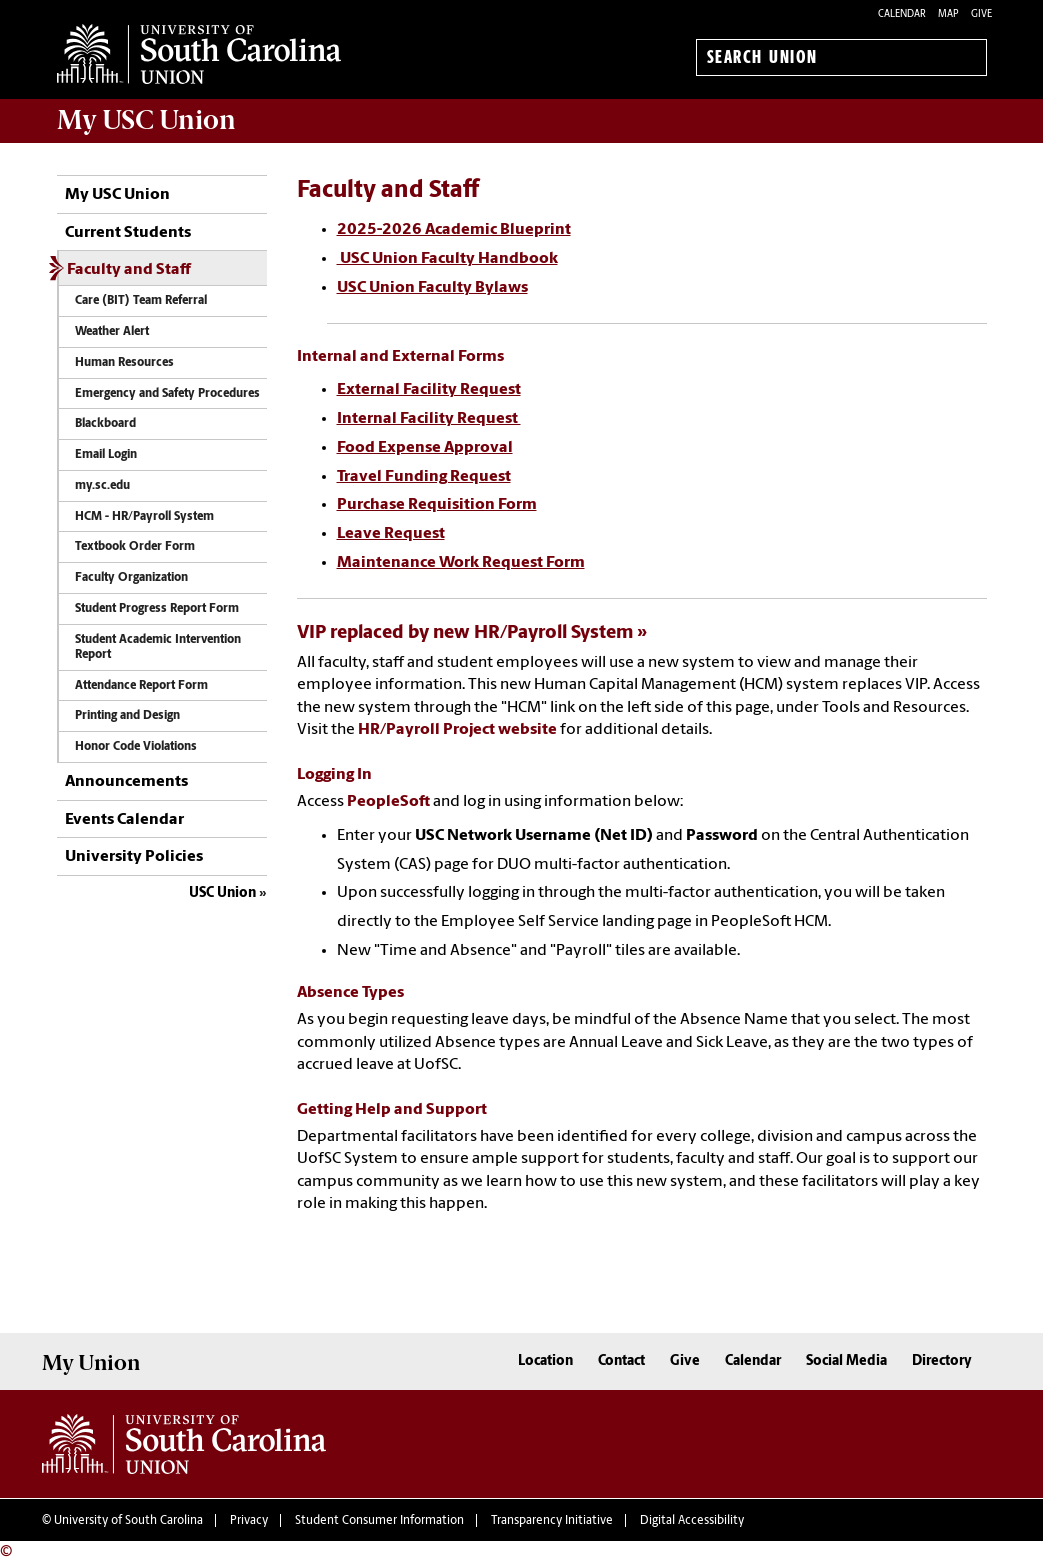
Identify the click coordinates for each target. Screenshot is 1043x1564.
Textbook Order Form (135, 547)
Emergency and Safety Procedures (167, 394)
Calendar (902, 14)
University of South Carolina (128, 1521)
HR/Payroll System (554, 633)
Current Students (128, 233)
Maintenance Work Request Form (461, 563)
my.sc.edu (102, 486)
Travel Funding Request (424, 477)
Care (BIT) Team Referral (141, 301)
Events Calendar (124, 820)
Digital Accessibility (692, 1521)
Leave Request (391, 534)
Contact (621, 1361)
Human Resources (124, 363)
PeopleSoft (388, 802)
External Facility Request (429, 390)
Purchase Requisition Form (437, 505)
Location (545, 1361)
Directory (942, 1361)
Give (981, 14)
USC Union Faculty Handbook (447, 259)
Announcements (126, 782)
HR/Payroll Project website (457, 730)
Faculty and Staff (129, 270)
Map (948, 14)
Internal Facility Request (429, 419)
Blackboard (105, 424)
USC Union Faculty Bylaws (432, 288)
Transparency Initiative (552, 1521)
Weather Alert (112, 332)
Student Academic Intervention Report (158, 647)
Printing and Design (127, 716)
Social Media (846, 1361)
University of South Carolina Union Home (199, 54)
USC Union (222, 893)
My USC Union (117, 195)
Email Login (106, 455)
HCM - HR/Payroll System (144, 517)
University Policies (134, 857)
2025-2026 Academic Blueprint (454, 230)
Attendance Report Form (141, 686)
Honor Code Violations (136, 747)
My (146, 120)
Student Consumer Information (379, 1521)
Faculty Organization (131, 578)
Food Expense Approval (425, 448)
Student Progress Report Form (157, 609)
